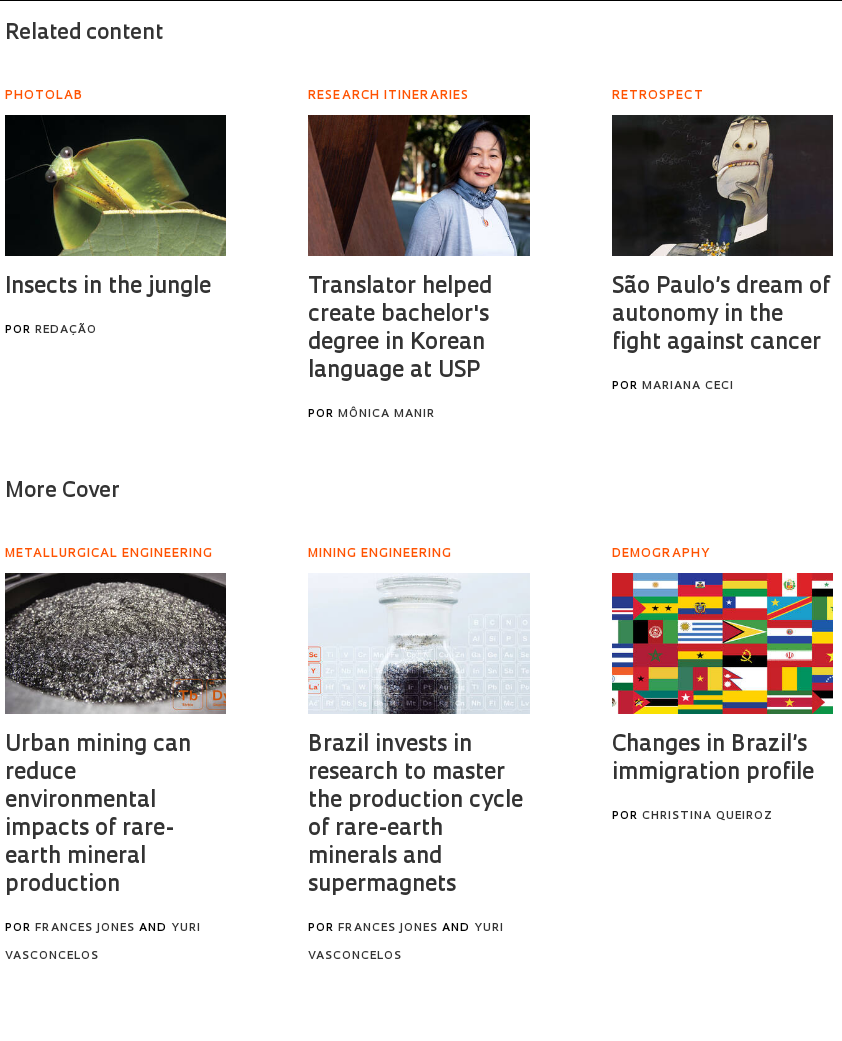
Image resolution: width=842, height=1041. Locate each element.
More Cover (62, 491)
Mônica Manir (386, 414)
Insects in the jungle (108, 287)
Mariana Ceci (688, 386)
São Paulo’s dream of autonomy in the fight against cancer (721, 315)
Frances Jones (85, 928)
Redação (66, 330)
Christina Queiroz (707, 816)
